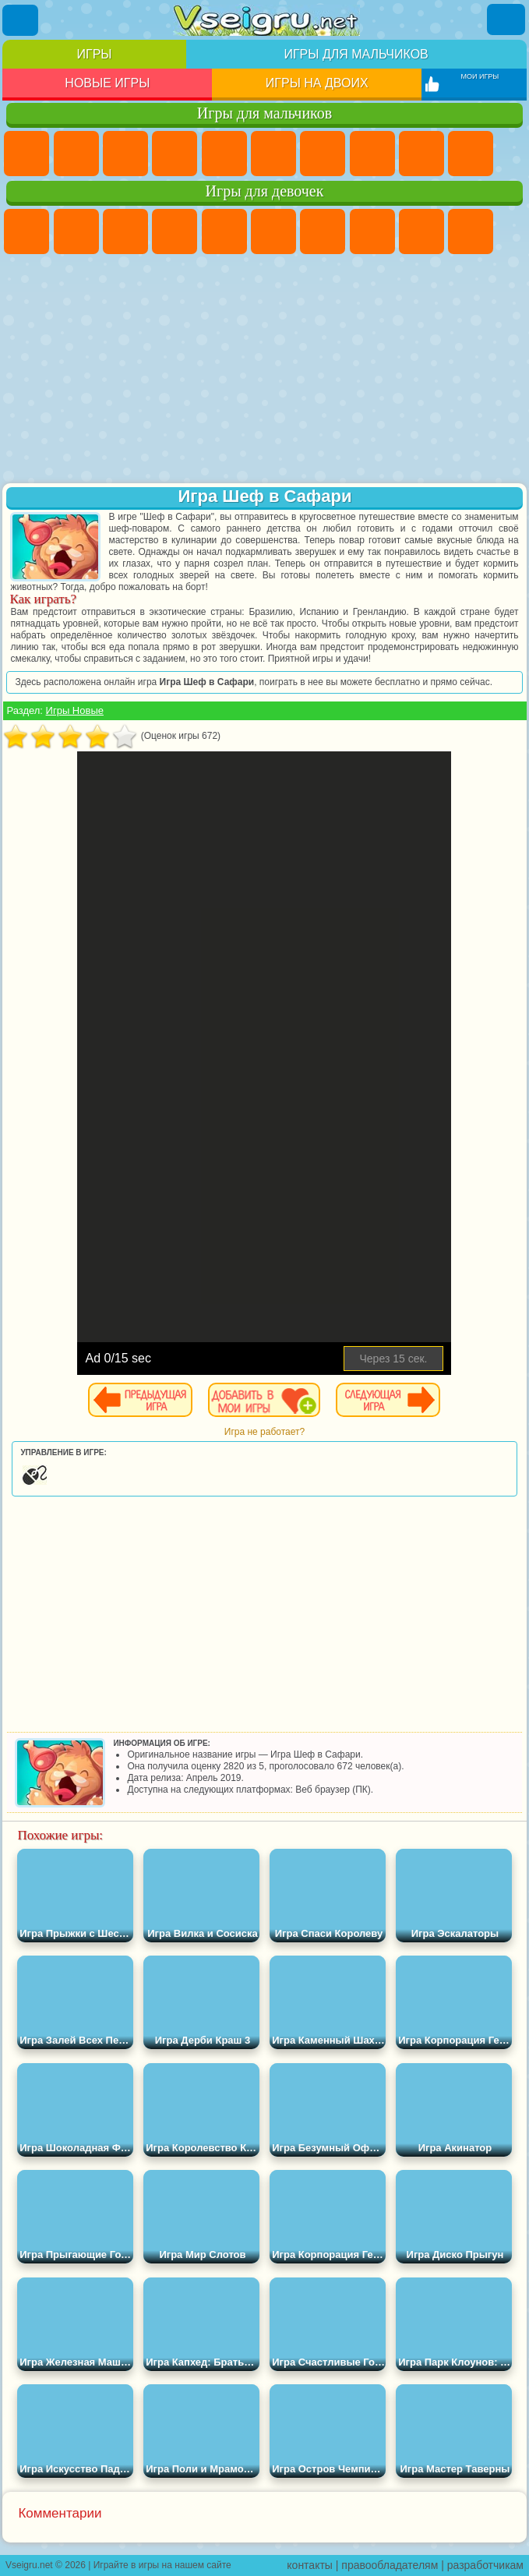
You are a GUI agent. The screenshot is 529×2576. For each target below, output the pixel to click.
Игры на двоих (317, 83)
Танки (174, 153)
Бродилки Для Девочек (322, 231)
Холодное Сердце (470, 231)
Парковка (26, 153)
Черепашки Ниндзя (421, 153)
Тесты (224, 231)
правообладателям (389, 2565)
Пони (26, 231)
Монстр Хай (273, 231)
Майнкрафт (322, 153)
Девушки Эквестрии (76, 231)
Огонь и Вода (125, 231)
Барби (174, 231)
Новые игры (107, 83)
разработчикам (485, 2565)
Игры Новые (75, 710)
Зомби (224, 153)
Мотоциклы (470, 153)
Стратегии (125, 153)
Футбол (76, 153)
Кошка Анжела (421, 231)
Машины (372, 153)
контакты (310, 2565)
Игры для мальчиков (356, 54)
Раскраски (372, 231)
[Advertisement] (264, 370)
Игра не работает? (264, 1431)
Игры (94, 54)
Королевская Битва (273, 153)
